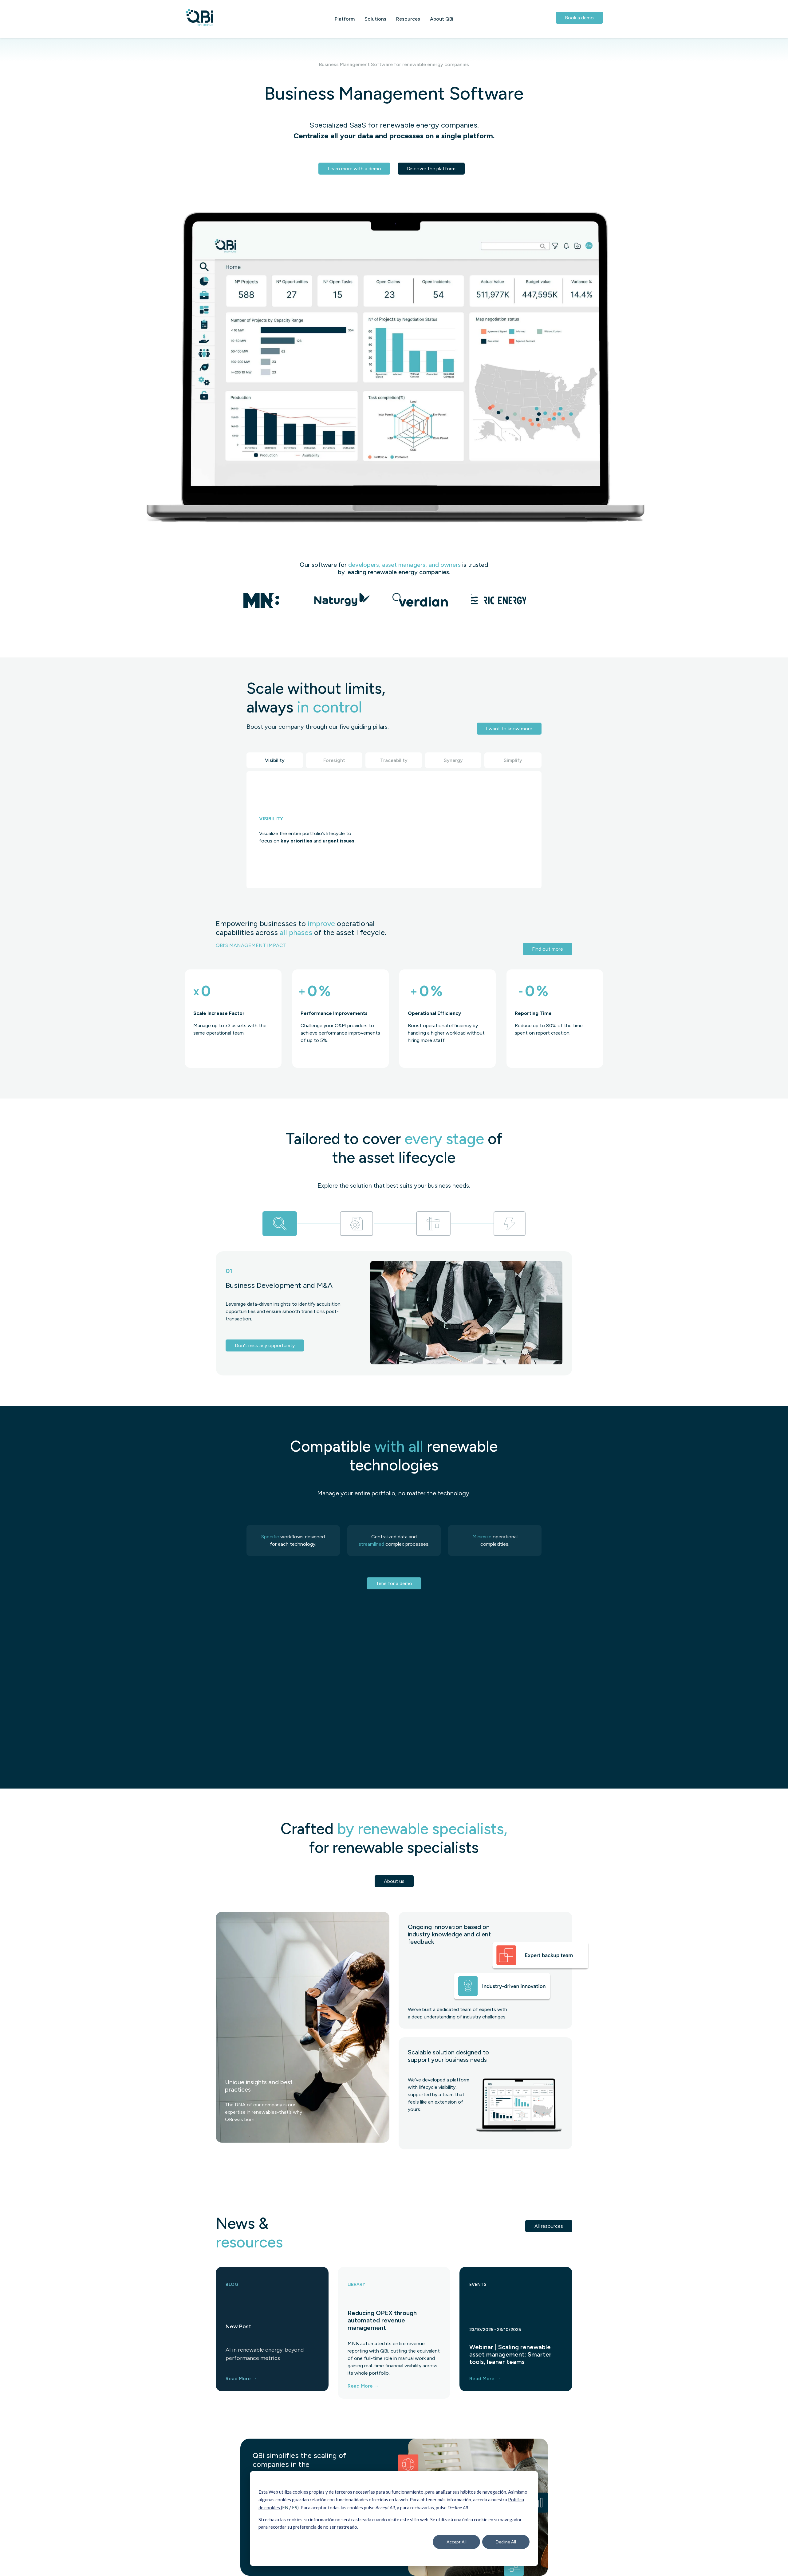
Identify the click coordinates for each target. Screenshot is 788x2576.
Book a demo (579, 18)
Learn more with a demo (354, 169)
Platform (345, 19)
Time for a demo (394, 1583)
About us (394, 1881)
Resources (408, 19)
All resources (548, 2226)
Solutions (375, 19)
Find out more (547, 949)
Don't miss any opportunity (265, 1345)
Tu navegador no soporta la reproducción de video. (449, 829)
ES (294, 2507)
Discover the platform (431, 169)
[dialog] (394, 2518)
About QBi (441, 19)
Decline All (506, 2541)
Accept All (457, 2541)
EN (285, 2507)
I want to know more (509, 729)
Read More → (241, 2378)
